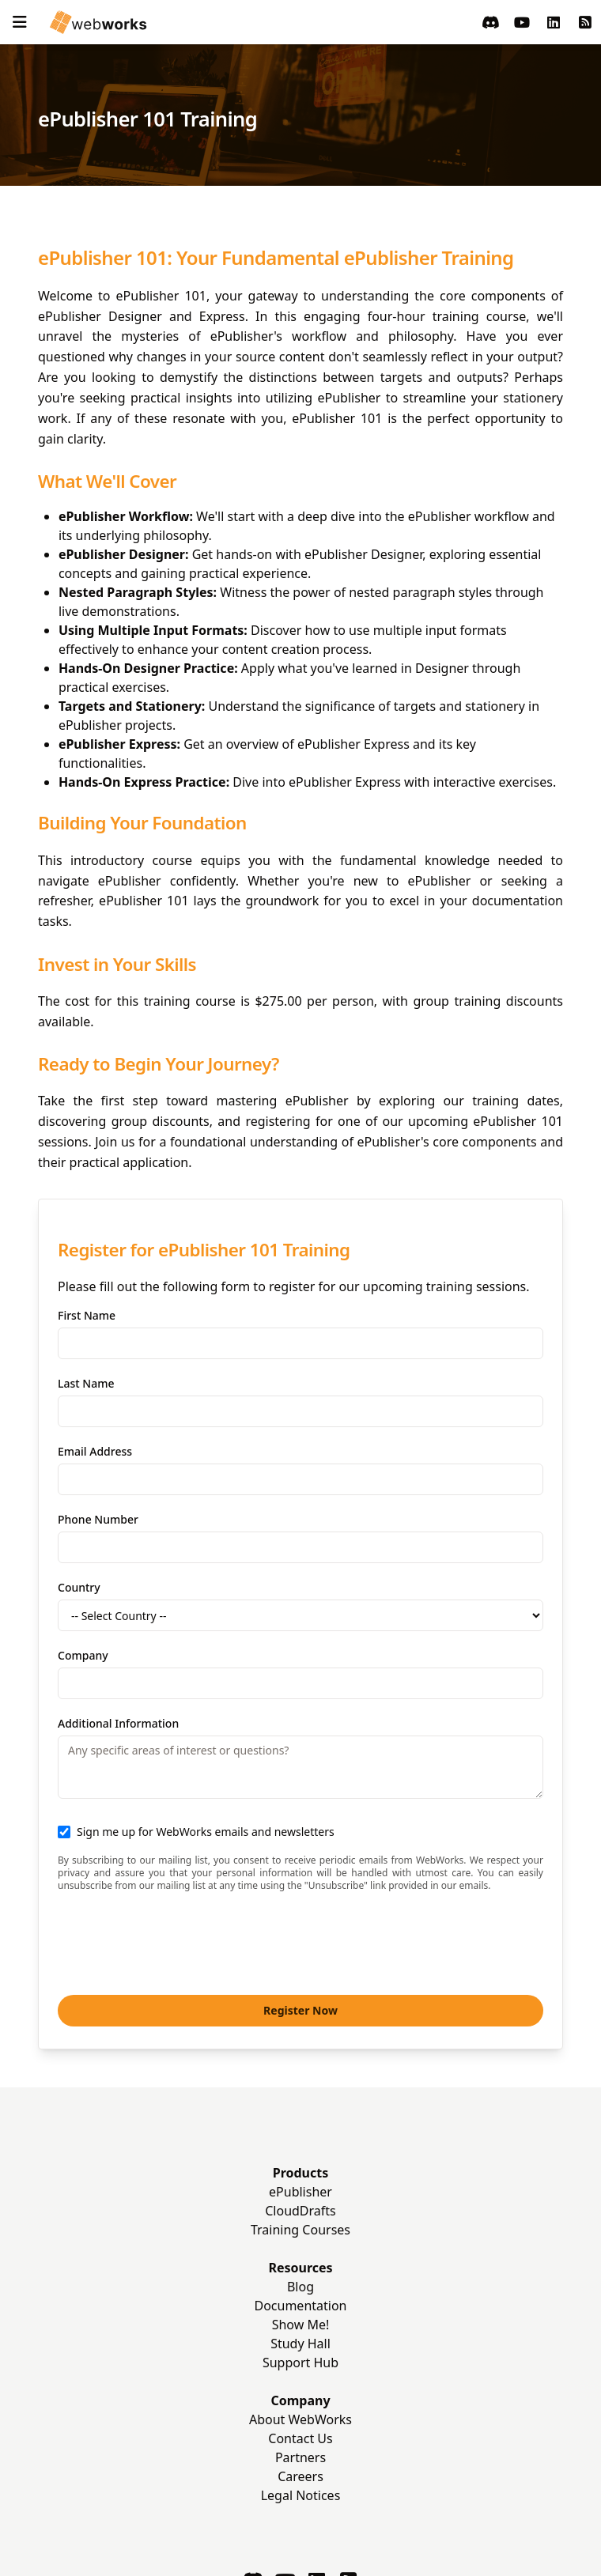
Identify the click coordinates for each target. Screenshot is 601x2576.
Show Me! (301, 2324)
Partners (300, 2457)
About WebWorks (300, 2419)
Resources (300, 2267)
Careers (300, 2476)
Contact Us (300, 2438)
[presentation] (178, 1942)
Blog (300, 2286)
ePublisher (300, 2191)
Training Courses (300, 2229)
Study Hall (300, 2343)
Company (300, 2400)
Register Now (300, 2010)
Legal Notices (301, 2495)
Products (301, 2172)
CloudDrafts (300, 2210)
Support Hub (300, 2362)
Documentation (300, 2305)
